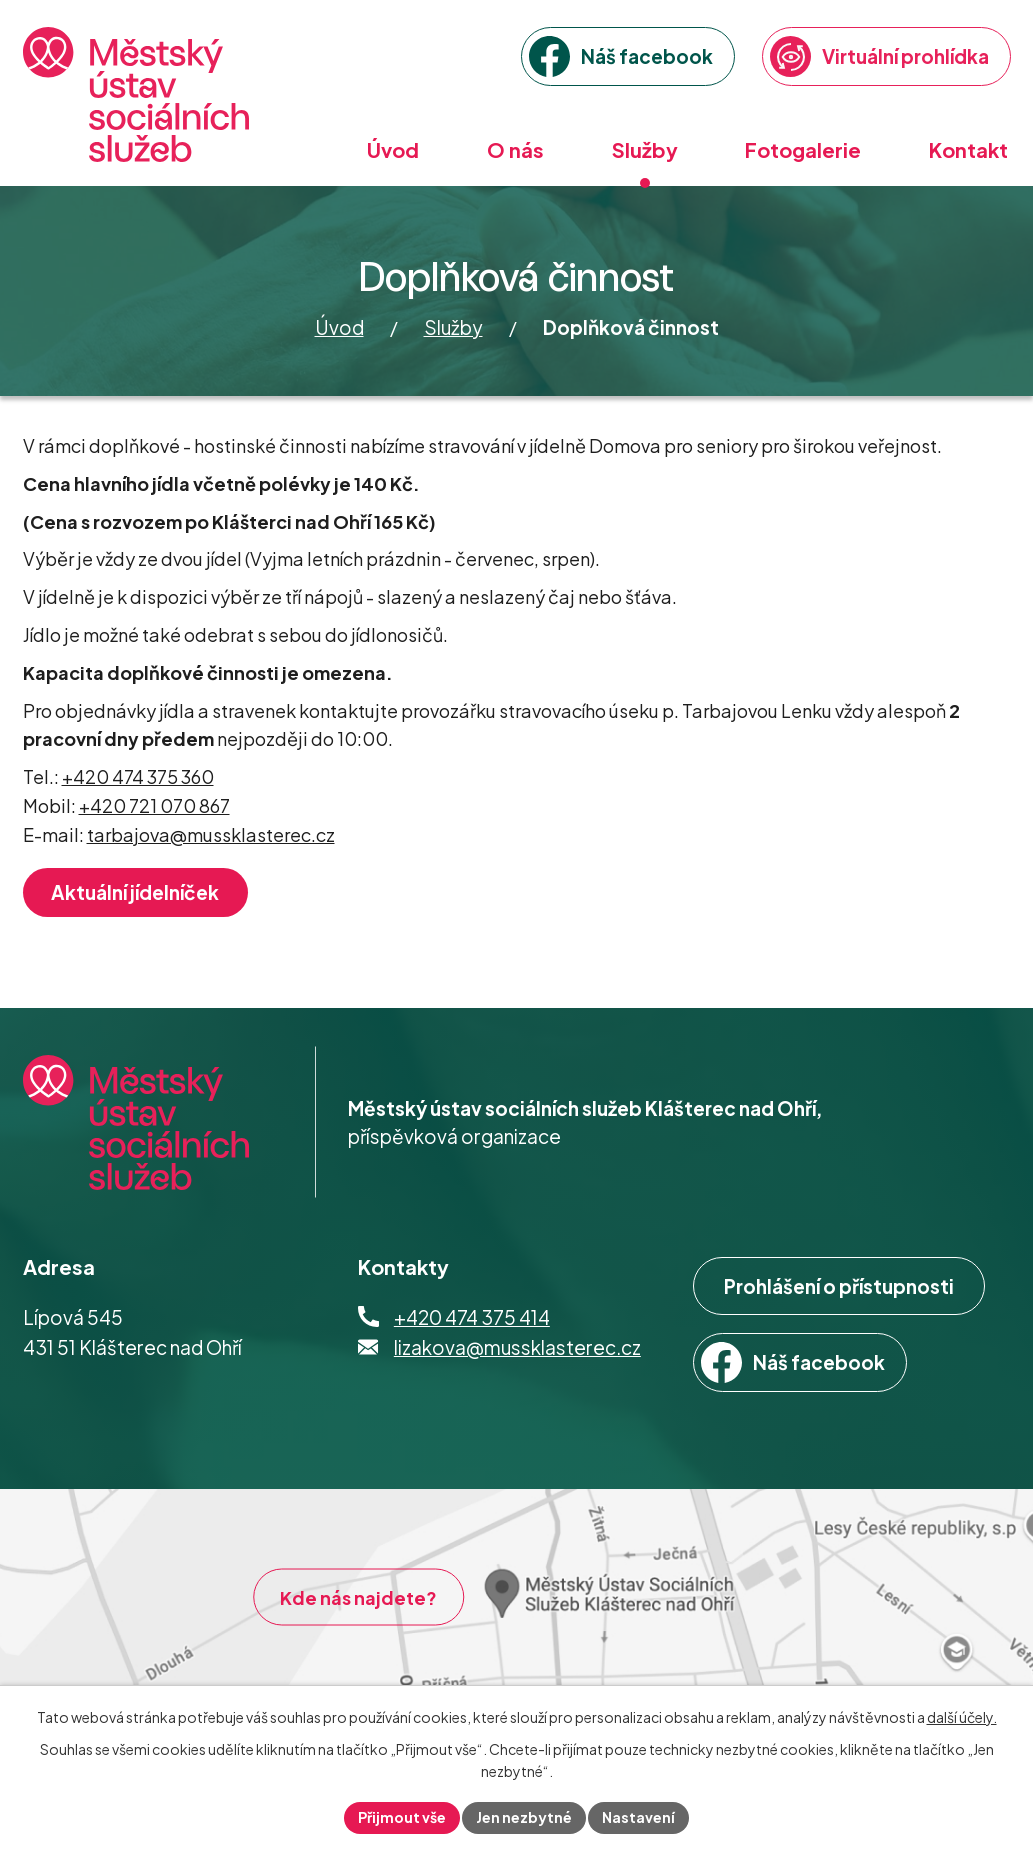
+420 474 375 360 (138, 776)
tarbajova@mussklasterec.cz (211, 834)
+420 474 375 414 (472, 1317)
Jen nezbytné (524, 1817)
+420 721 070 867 (154, 805)
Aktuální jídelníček (135, 892)
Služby (453, 327)
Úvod (339, 327)
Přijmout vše (402, 1817)
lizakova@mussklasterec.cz (517, 1347)
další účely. (962, 1717)
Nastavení (638, 1817)
